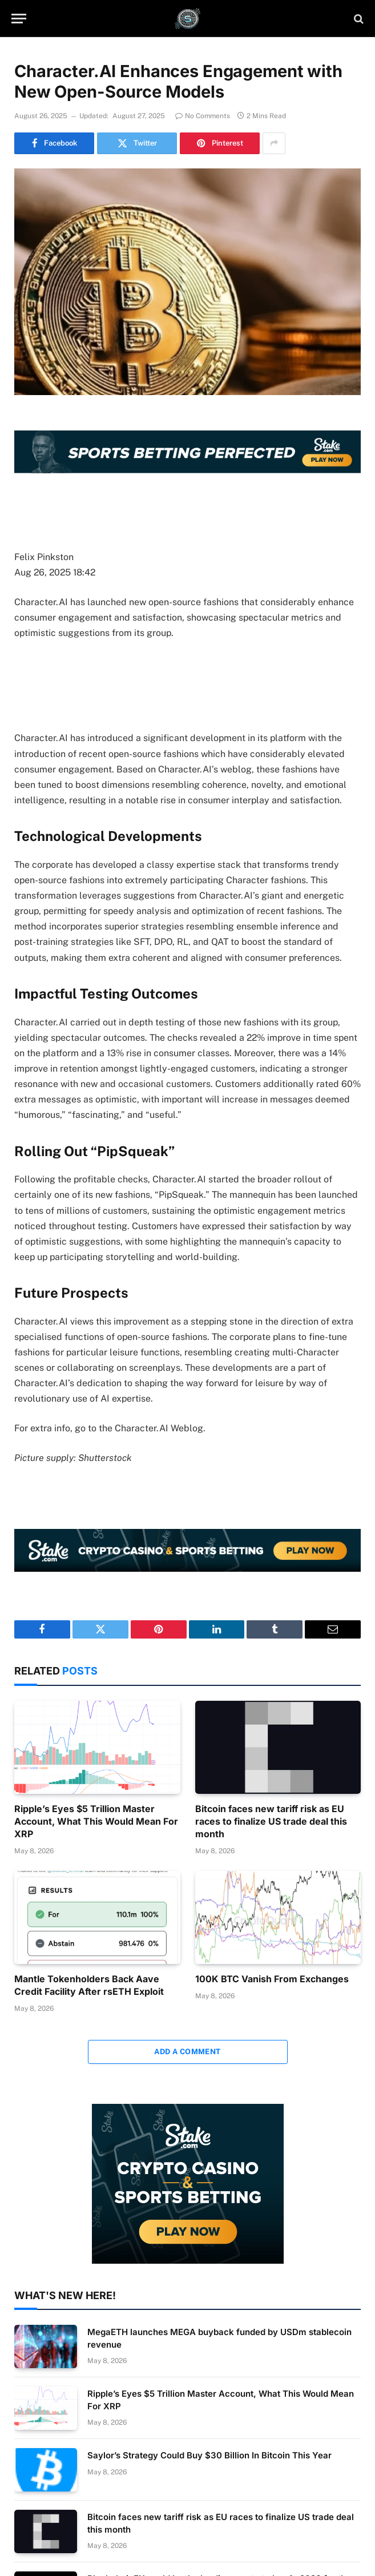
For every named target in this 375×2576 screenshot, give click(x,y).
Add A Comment (187, 2051)
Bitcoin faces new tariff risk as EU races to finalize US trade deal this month (271, 1821)
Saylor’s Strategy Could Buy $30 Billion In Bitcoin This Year (209, 2455)
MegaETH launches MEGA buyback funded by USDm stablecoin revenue (219, 2338)
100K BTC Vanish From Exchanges (272, 1979)
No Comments (202, 116)
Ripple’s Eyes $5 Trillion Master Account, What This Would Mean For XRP (96, 1821)
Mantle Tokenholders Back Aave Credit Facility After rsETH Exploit (89, 1985)
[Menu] (18, 18)
